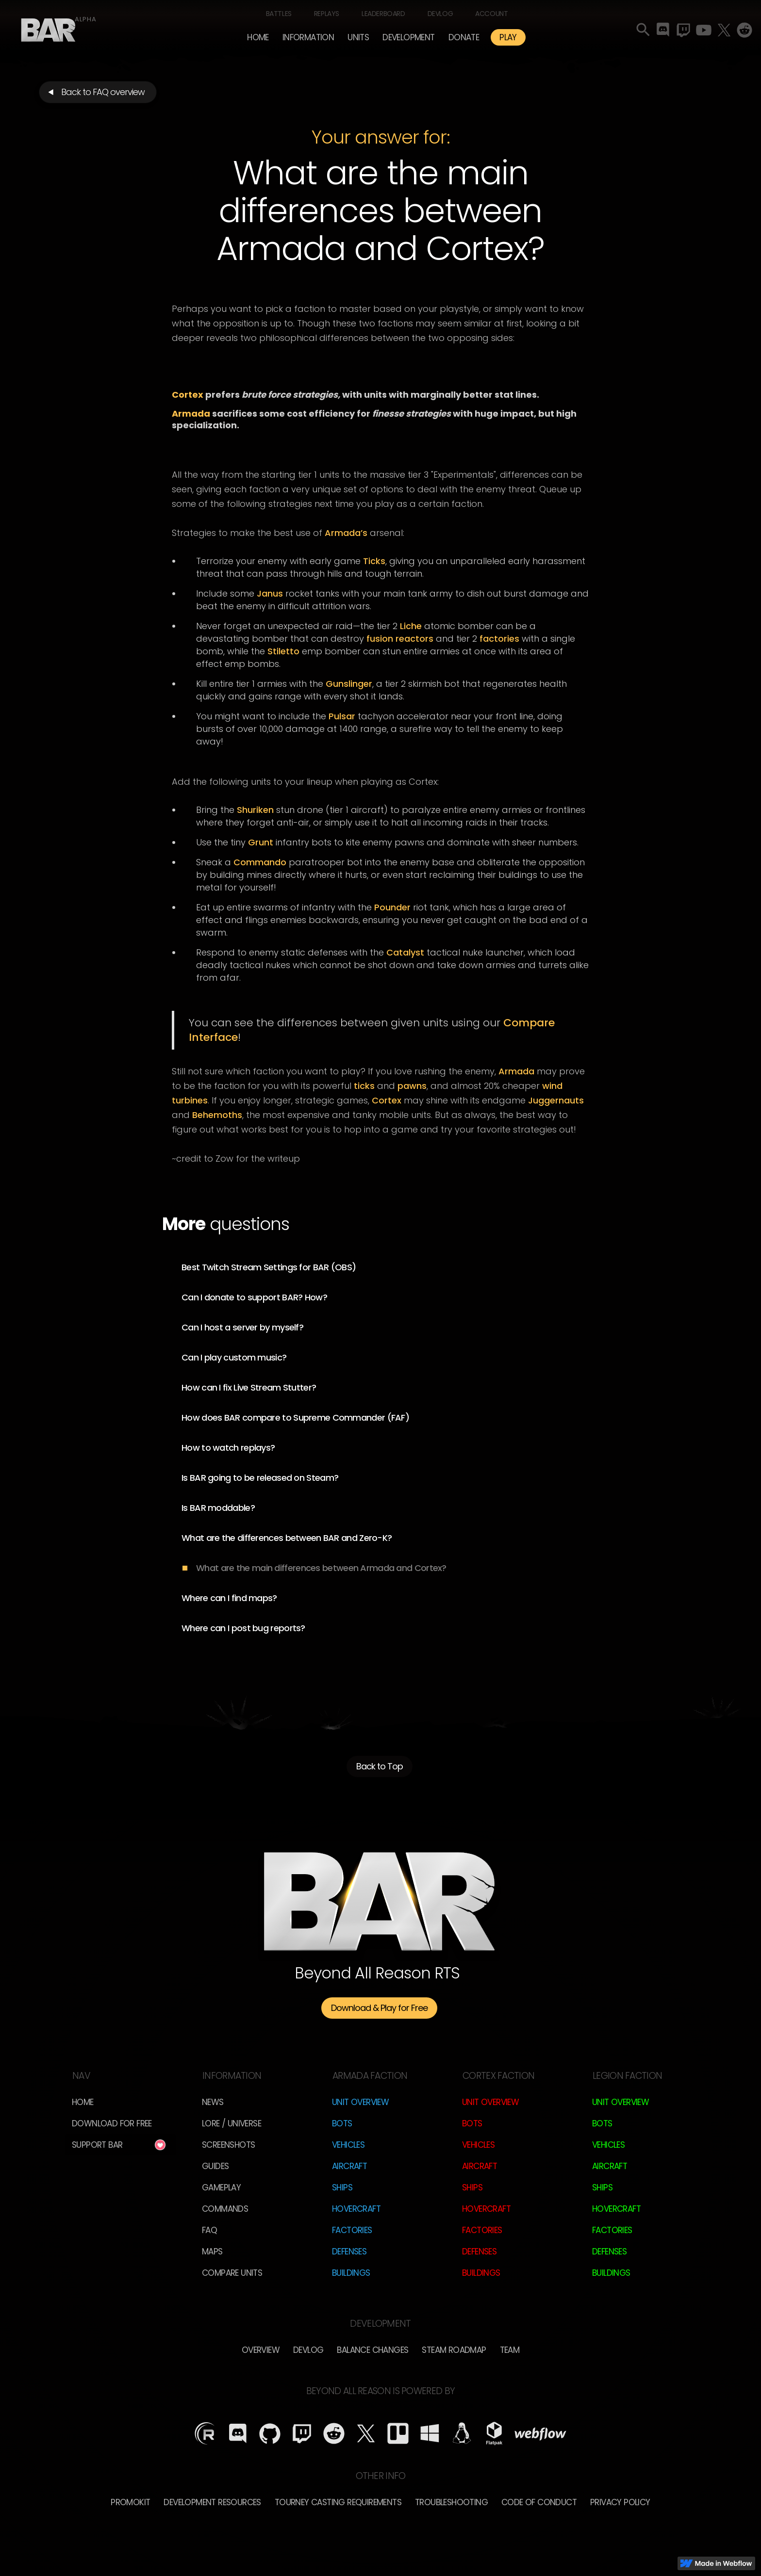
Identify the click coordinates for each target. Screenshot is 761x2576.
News (213, 2102)
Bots (342, 2123)
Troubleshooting (451, 2502)
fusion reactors (399, 638)
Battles (279, 13)
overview (261, 2350)
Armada (516, 1071)
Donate (463, 37)
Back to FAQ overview (103, 92)
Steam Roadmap (454, 2350)
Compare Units (232, 2273)
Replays (326, 13)
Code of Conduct (539, 2502)
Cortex (386, 1100)
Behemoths (217, 1115)
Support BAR (97, 2145)
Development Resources (212, 2502)
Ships (342, 2187)
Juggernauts (556, 1100)
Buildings (351, 2273)
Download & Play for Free (379, 2008)
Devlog (440, 13)
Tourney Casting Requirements (338, 2502)
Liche (411, 626)
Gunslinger (349, 684)
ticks (364, 1086)
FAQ (209, 2230)
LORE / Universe (231, 2123)
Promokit (130, 2502)
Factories (352, 2230)
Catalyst (405, 952)
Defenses (349, 2251)
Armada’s (346, 533)
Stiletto (283, 651)
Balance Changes (372, 2350)
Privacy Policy (620, 2502)
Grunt (260, 842)
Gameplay (221, 2187)
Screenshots (228, 2145)
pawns (412, 1086)
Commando (259, 862)
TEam (510, 2350)
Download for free (112, 2123)
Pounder (392, 907)
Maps (212, 2251)
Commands (225, 2209)
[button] (308, 37)
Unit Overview (360, 2102)
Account (491, 13)
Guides (215, 2166)
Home (258, 37)
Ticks (374, 561)
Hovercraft (356, 2209)
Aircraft (349, 2166)
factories (499, 638)
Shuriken (255, 810)
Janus (270, 593)
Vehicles (348, 2145)
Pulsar (342, 716)
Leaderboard (383, 13)
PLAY (508, 37)
